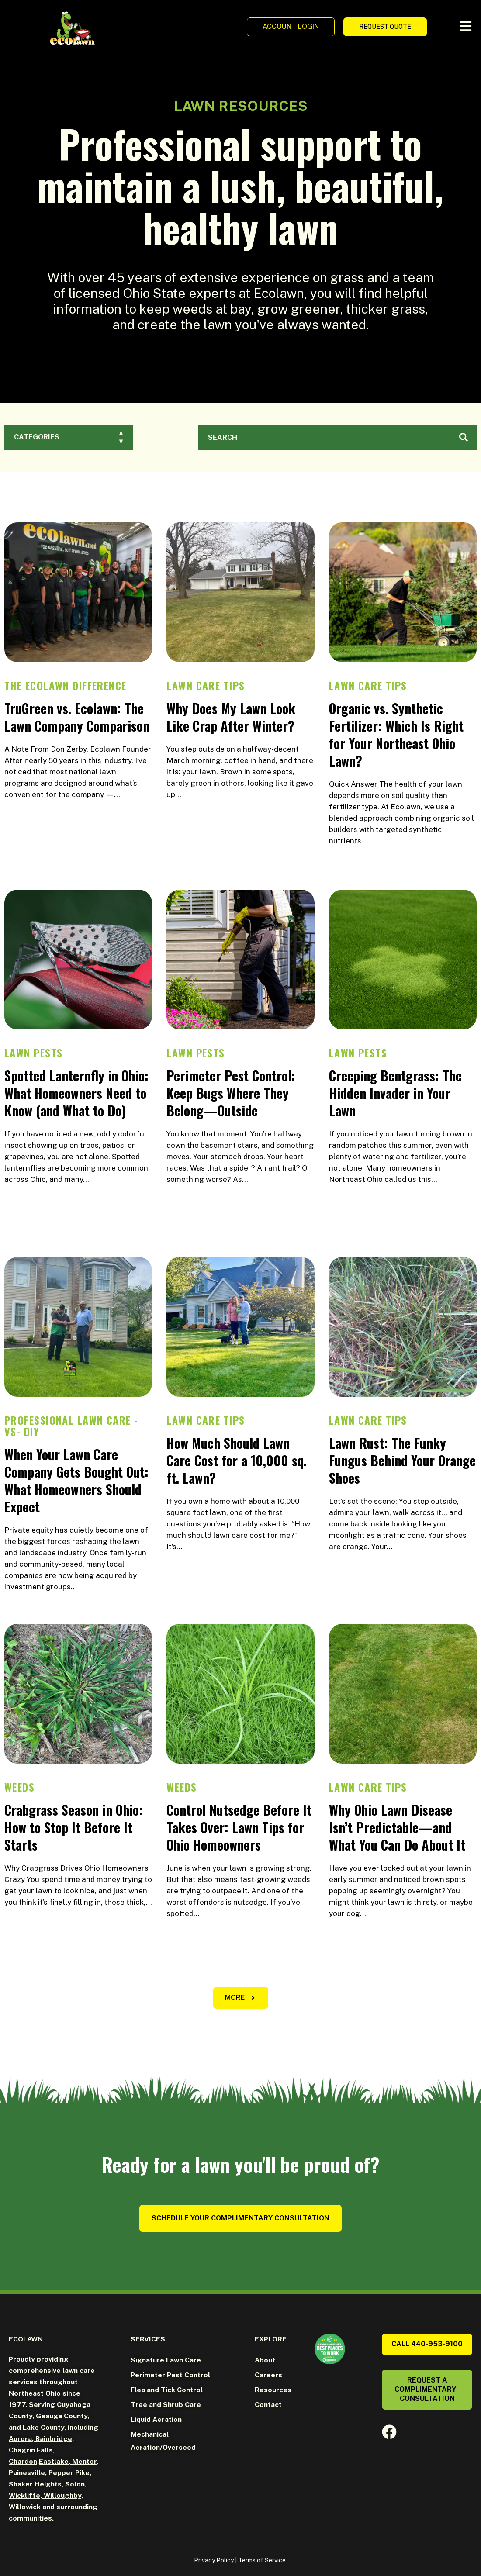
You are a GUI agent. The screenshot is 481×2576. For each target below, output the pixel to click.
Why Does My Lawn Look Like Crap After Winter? (230, 717)
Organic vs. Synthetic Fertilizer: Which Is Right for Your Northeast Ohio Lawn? (396, 734)
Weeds (19, 1787)
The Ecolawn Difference (65, 685)
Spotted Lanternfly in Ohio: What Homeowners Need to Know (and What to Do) (76, 1093)
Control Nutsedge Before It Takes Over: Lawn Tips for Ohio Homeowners (238, 1827)
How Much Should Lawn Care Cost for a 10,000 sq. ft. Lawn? (236, 1460)
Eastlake (54, 2461)
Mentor (83, 2461)
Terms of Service (262, 2560)
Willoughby (61, 2495)
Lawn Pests (33, 1052)
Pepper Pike (68, 2473)
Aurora (20, 2438)
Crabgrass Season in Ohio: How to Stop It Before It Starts (73, 1827)
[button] (240, 1998)
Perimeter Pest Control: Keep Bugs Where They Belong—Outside (230, 1093)
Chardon (23, 2461)
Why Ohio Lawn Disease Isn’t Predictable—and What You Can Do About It (397, 1827)
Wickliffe (24, 2495)
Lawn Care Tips (205, 685)
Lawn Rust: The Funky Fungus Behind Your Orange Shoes (402, 1460)
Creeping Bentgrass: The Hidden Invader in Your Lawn (395, 1093)
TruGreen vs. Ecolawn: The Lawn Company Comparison (76, 717)
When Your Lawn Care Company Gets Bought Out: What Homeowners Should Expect (76, 1480)
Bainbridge (53, 2438)
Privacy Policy (214, 2560)
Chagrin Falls (31, 2450)
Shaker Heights (35, 2484)
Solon (74, 2484)
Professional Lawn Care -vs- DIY (71, 1425)
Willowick (25, 2507)
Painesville (27, 2473)
